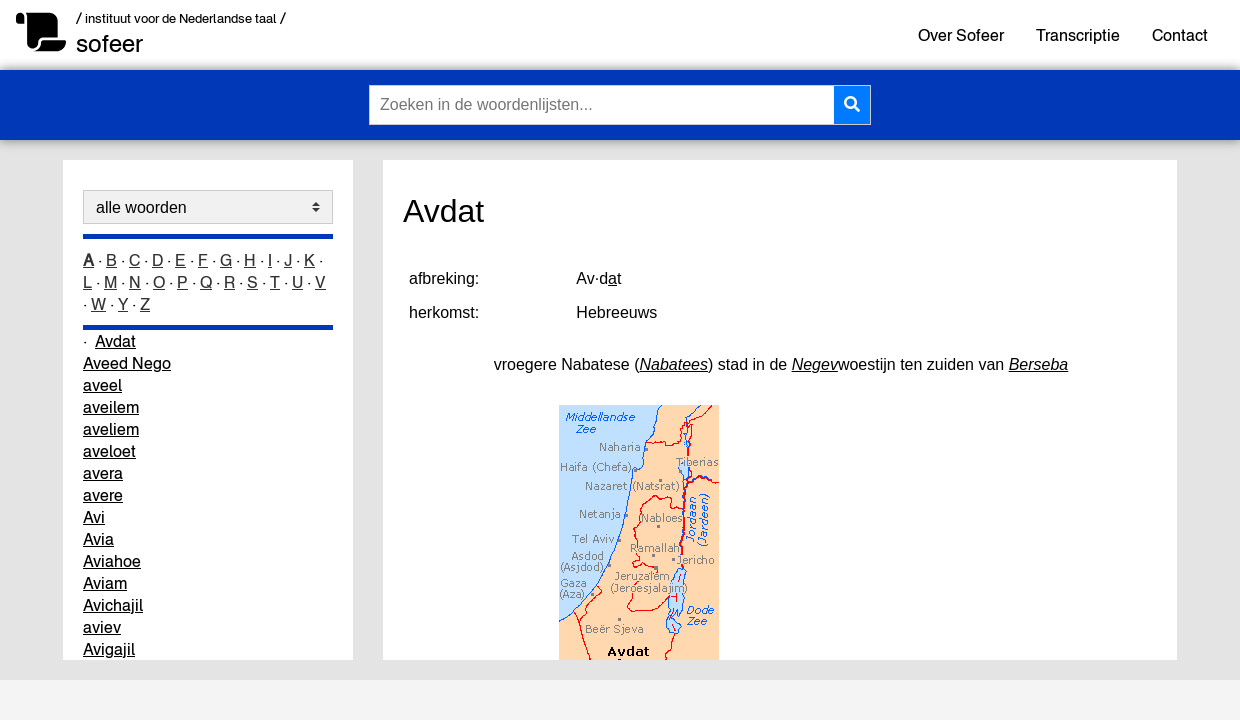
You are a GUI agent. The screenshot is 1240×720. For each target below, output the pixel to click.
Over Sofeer (961, 35)
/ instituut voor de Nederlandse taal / (181, 18)
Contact (1180, 35)
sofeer (109, 43)
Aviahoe (112, 561)
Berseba (1039, 364)
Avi (94, 517)
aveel (102, 385)
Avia (98, 539)
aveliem (111, 429)
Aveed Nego (127, 363)
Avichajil (113, 605)
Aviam (105, 583)
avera (103, 473)
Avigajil (109, 649)
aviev (102, 627)
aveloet (109, 451)
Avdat (115, 341)
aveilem (111, 407)
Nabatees (674, 364)
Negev (815, 364)
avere (103, 495)
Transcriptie (1078, 35)
